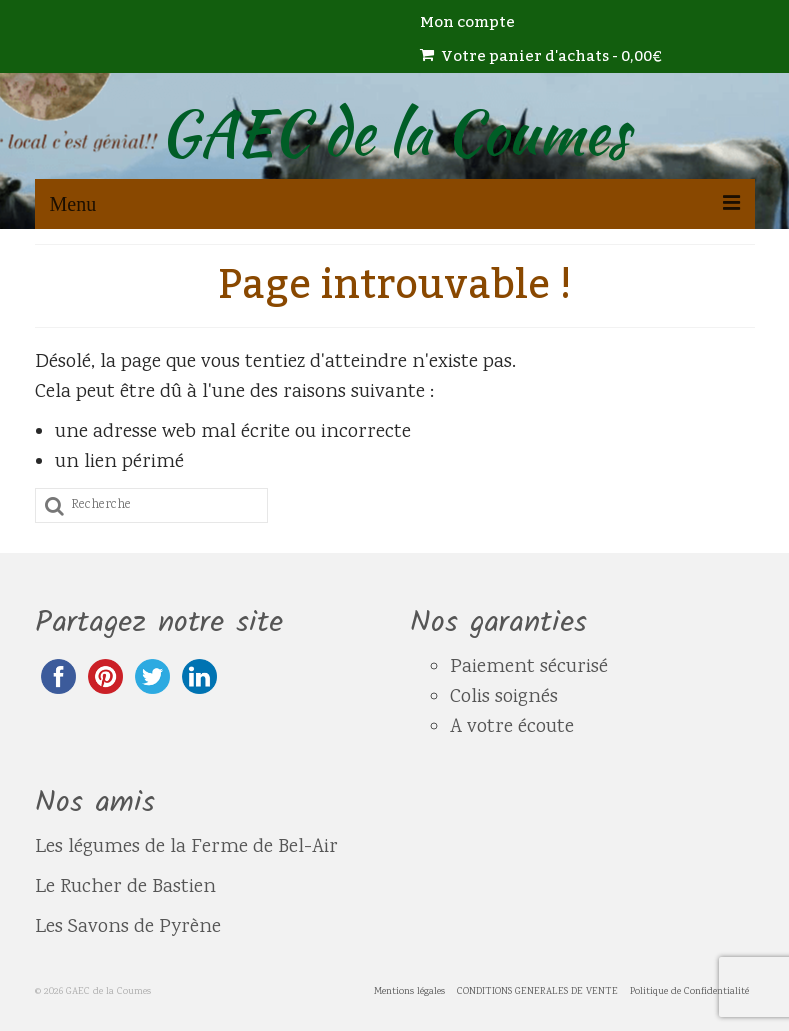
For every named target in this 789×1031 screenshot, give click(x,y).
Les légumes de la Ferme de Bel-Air (186, 847)
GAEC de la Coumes (394, 132)
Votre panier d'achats (541, 56)
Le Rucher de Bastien (128, 887)
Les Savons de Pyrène (128, 927)
